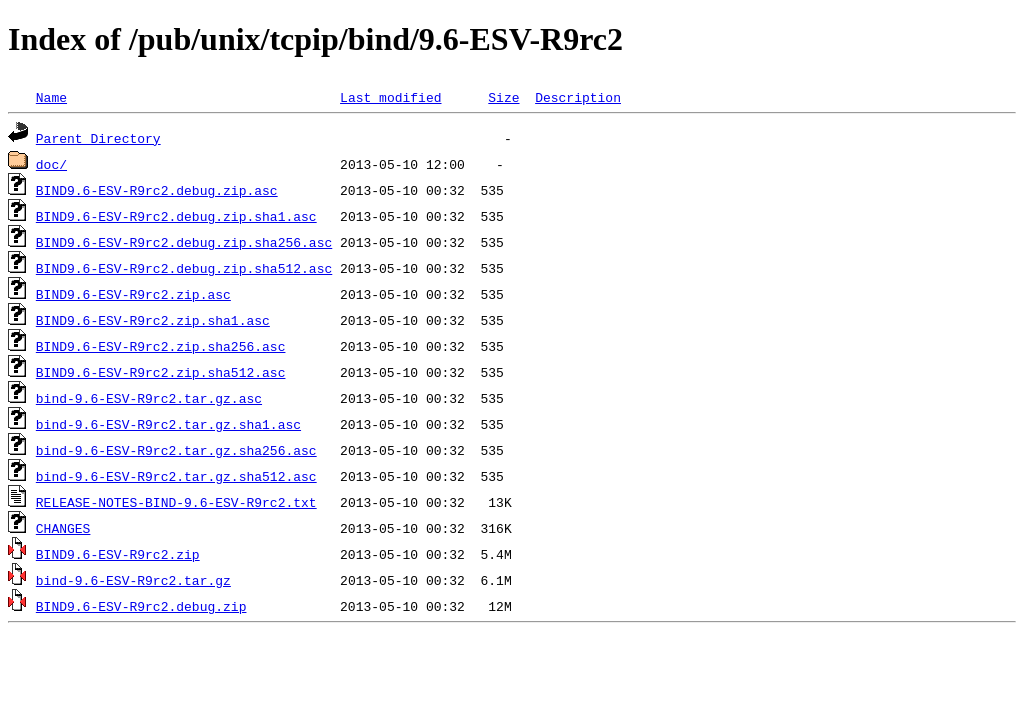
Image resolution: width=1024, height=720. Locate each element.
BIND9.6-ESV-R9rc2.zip (118, 554)
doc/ (51, 164)
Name (51, 97)
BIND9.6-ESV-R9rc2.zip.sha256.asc (161, 346)
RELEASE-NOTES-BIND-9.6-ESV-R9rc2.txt (176, 502)
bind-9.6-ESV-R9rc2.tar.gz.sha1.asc (168, 424)
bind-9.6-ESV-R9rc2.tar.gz (133, 580)
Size (503, 97)
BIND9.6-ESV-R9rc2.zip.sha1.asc (153, 320)
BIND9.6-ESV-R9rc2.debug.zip (141, 606)
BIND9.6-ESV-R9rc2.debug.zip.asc (157, 190)
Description (578, 97)
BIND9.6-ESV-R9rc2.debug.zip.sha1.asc (176, 216)
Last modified (390, 97)
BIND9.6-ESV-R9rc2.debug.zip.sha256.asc (184, 242)
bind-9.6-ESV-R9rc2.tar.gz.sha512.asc (176, 476)
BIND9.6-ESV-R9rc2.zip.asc (133, 294)
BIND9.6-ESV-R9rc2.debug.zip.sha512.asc (184, 268)
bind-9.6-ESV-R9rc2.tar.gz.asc (149, 398)
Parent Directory (98, 138)
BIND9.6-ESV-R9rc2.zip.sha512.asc (161, 372)
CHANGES (63, 528)
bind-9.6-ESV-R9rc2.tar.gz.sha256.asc (176, 450)
